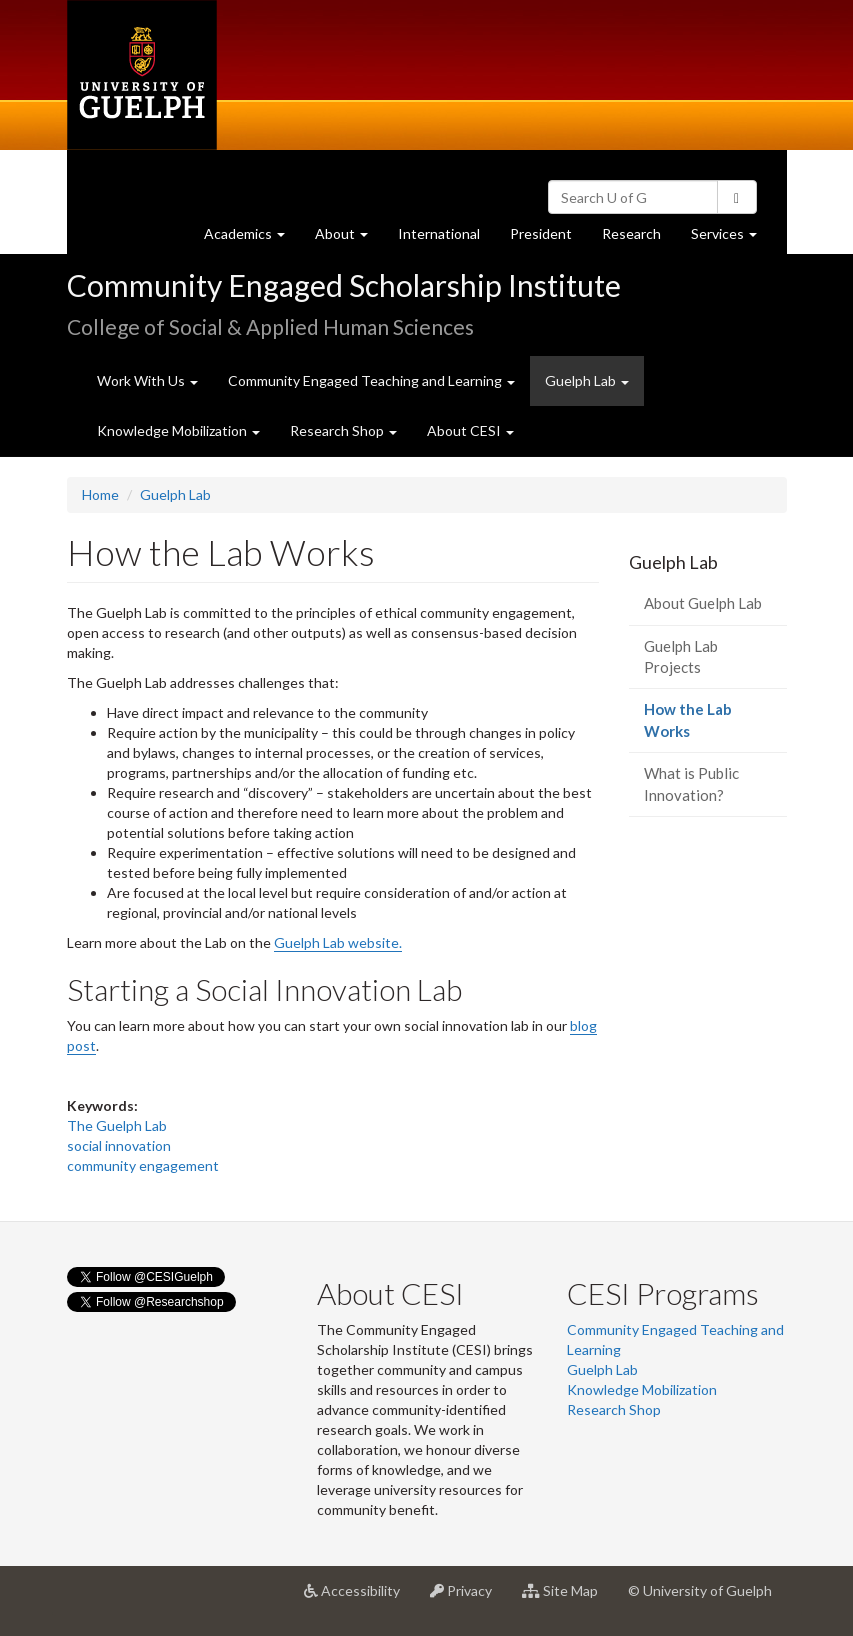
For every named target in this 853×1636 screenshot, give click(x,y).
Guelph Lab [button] (587, 380)
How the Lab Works (696, 726)
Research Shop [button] (343, 430)
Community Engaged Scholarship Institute (344, 285)
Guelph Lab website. (338, 942)
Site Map (567, 1598)
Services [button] (731, 238)
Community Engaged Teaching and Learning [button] (371, 380)
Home (100, 494)
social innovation (119, 1145)
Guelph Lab (175, 494)
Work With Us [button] (147, 380)
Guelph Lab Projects (681, 656)
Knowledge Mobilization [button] (178, 430)
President (541, 233)
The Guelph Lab (117, 1125)
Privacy (468, 1598)
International (439, 233)
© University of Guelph (700, 1590)
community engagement (143, 1165)
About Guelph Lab (703, 603)
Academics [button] (252, 238)
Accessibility (359, 1598)
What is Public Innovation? (691, 783)
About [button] (349, 238)
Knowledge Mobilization (642, 1389)
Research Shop (614, 1409)
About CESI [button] (470, 430)
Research (639, 238)
